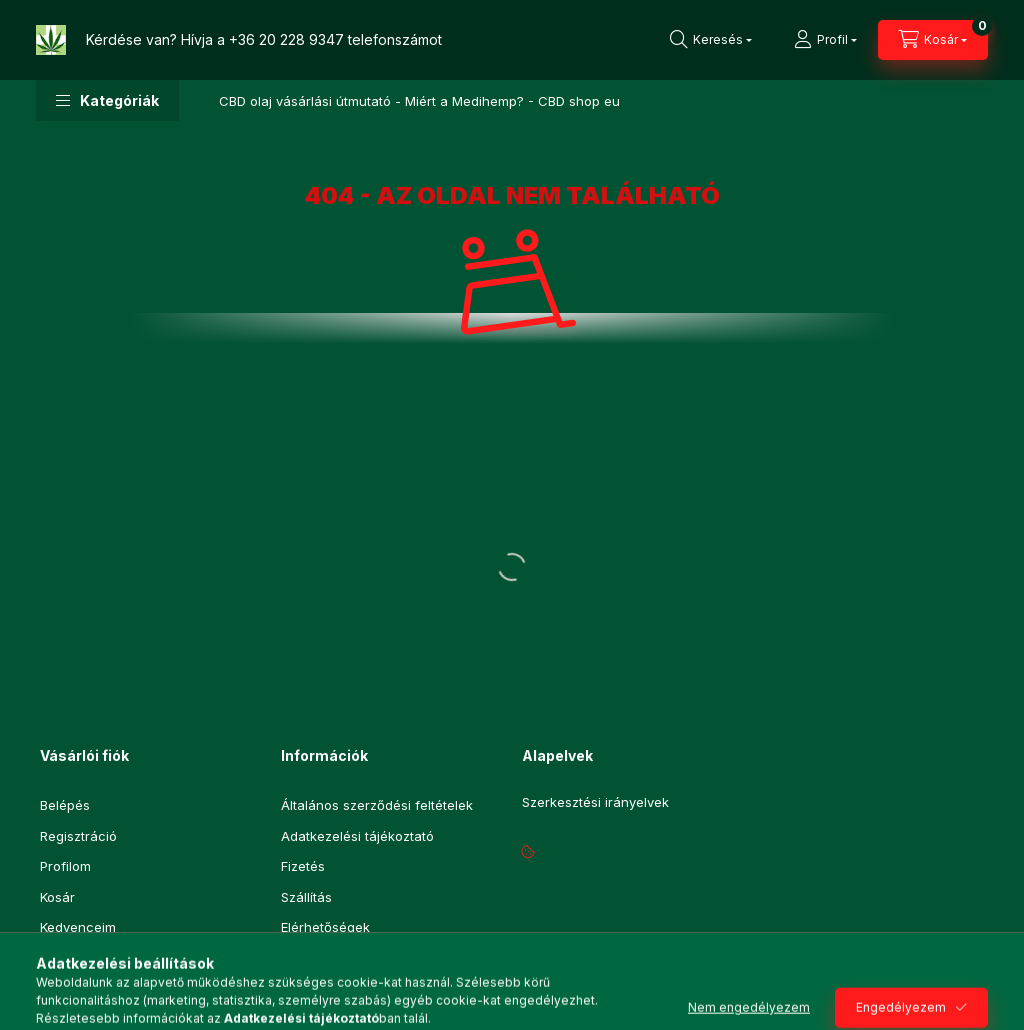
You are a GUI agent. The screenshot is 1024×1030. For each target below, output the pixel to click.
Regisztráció (78, 836)
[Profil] (825, 40)
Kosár (57, 897)
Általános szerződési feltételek (377, 805)
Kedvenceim (78, 927)
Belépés (65, 805)
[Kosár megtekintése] (933, 40)
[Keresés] (711, 40)
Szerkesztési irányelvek (595, 802)
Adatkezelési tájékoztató (357, 836)
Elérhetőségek (325, 927)
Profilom (65, 866)
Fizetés (303, 866)
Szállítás (306, 897)
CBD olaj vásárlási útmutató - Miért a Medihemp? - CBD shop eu (419, 101)
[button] (107, 100)
